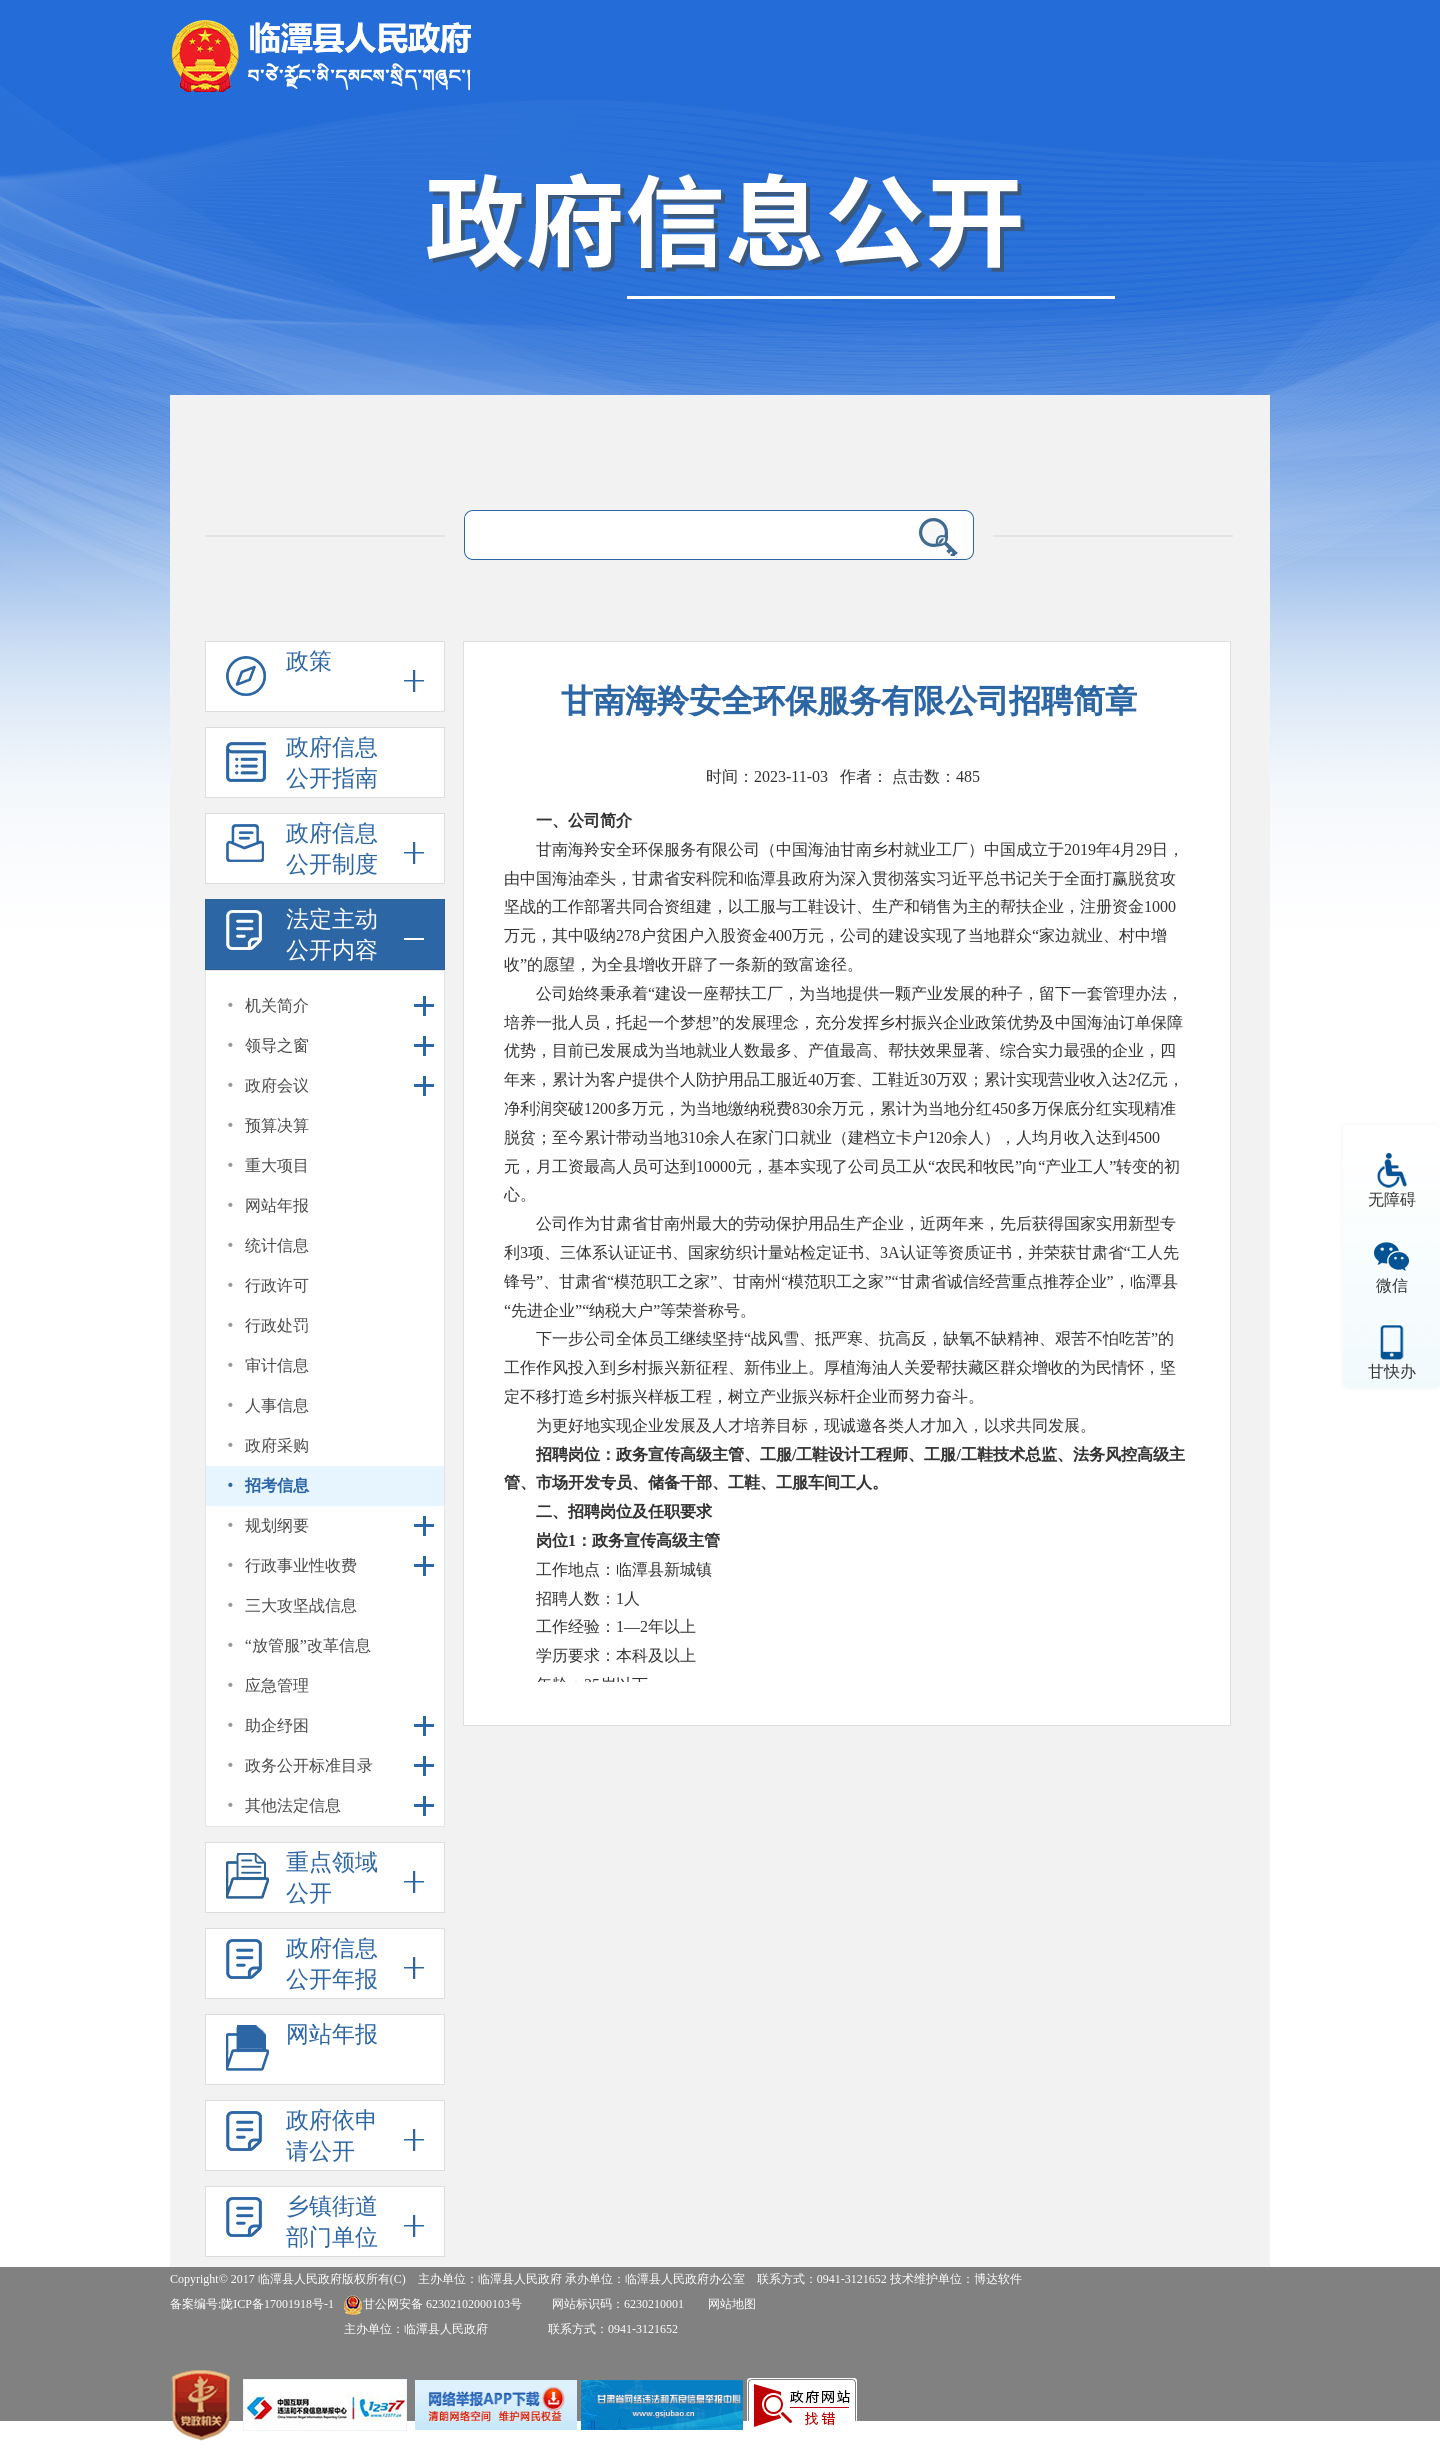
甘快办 (1392, 1371)
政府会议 (277, 1085)
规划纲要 (277, 1525)
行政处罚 (277, 1325)
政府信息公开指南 (332, 763)
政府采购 (277, 1445)
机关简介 (277, 1005)
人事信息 (277, 1405)
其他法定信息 (293, 1805)
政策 (309, 661)
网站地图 (732, 2304)
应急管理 (277, 1685)
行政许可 (277, 1285)
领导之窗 (277, 1045)
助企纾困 (277, 1725)
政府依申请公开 (332, 2136)
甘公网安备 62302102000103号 (432, 2304)
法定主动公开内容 (332, 935)
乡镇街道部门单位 (332, 2222)
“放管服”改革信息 (308, 1645)
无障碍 (1392, 1199)
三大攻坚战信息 (301, 1605)
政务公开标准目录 (309, 1765)
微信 (1392, 1285)
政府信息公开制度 (332, 849)
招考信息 (277, 1485)
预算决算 (277, 1125)
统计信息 (277, 1245)
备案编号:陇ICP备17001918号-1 (252, 2304)
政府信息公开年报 (332, 1964)
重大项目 (277, 1165)
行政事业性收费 (301, 1565)
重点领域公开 (332, 1878)
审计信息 (277, 1365)
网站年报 (277, 1205)
